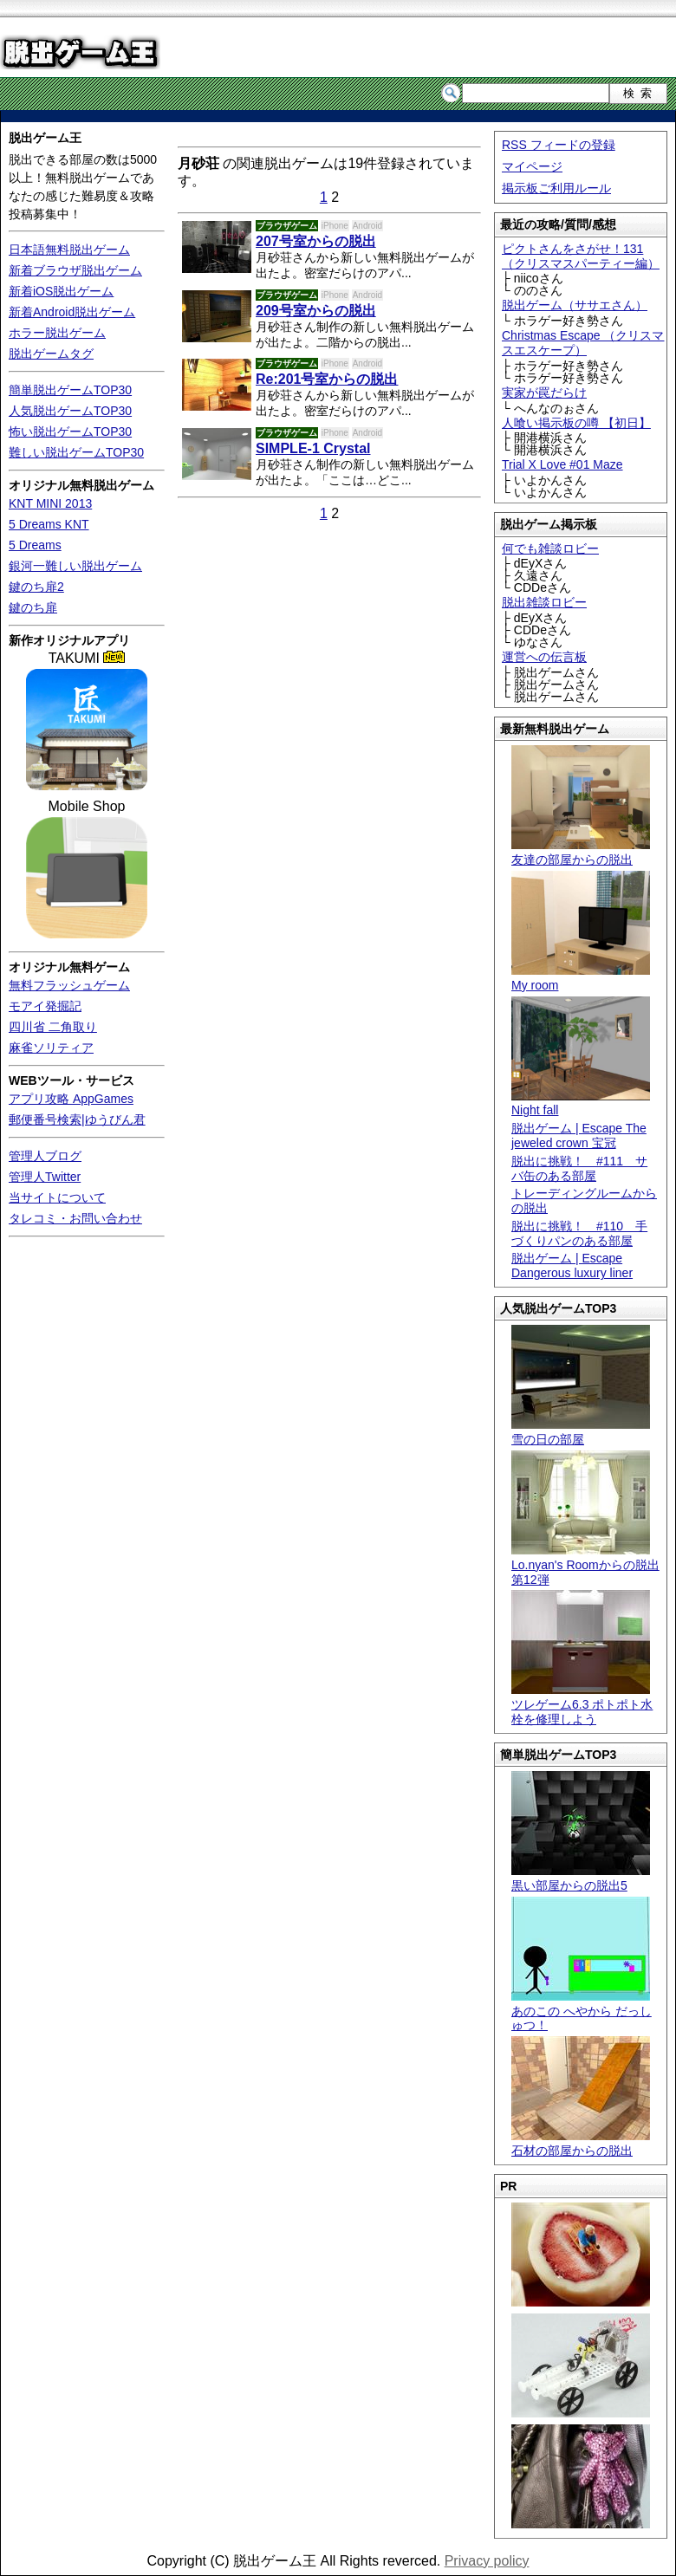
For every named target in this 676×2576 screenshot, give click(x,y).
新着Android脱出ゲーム (72, 312)
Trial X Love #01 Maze (562, 464)
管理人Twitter (45, 1177)
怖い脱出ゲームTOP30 (70, 431)
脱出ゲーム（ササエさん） (574, 305)
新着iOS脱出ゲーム (61, 291)
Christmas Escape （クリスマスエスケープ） (583, 342)
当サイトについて (57, 1197)
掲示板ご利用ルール (556, 188)
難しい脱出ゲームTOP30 (76, 452)
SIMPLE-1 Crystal (313, 448)
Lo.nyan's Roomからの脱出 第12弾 (585, 1564)
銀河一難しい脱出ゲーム (75, 566)
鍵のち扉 (33, 607)
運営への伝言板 (544, 657)
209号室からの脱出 (316, 310)
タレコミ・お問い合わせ (75, 1218)
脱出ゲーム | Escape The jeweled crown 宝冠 (579, 1135)
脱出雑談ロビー (544, 602)
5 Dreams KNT (49, 524)
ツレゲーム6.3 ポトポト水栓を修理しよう (582, 1704)
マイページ (532, 166)
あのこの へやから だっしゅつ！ (581, 2011)
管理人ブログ (45, 1156)
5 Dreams (35, 545)
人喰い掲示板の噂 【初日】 (576, 423)
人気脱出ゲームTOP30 (70, 411)
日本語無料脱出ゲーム (69, 249)
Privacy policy (487, 2560)
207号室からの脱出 (316, 241)
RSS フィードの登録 (558, 145)
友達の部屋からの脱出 (580, 852)
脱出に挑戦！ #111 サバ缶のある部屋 (579, 1168)
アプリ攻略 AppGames (71, 1099)
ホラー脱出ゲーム (57, 333)
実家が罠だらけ (544, 392)
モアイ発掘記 (45, 1006)
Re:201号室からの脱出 (327, 379)
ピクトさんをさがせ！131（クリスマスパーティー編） (581, 256)
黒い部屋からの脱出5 (580, 1878)
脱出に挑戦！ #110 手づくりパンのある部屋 (579, 1233)
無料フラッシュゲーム (69, 985)
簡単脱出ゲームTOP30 (70, 390)
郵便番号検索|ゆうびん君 (77, 1119)
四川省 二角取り (53, 1027)
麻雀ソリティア (51, 1047)
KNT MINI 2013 (50, 503)
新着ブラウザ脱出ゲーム (75, 270)
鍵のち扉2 (36, 587)
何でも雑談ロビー (550, 548)
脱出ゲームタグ (51, 353)
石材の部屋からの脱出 (580, 2143)
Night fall (580, 1103)
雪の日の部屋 (580, 1432)
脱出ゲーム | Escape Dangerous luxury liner (572, 1265)
